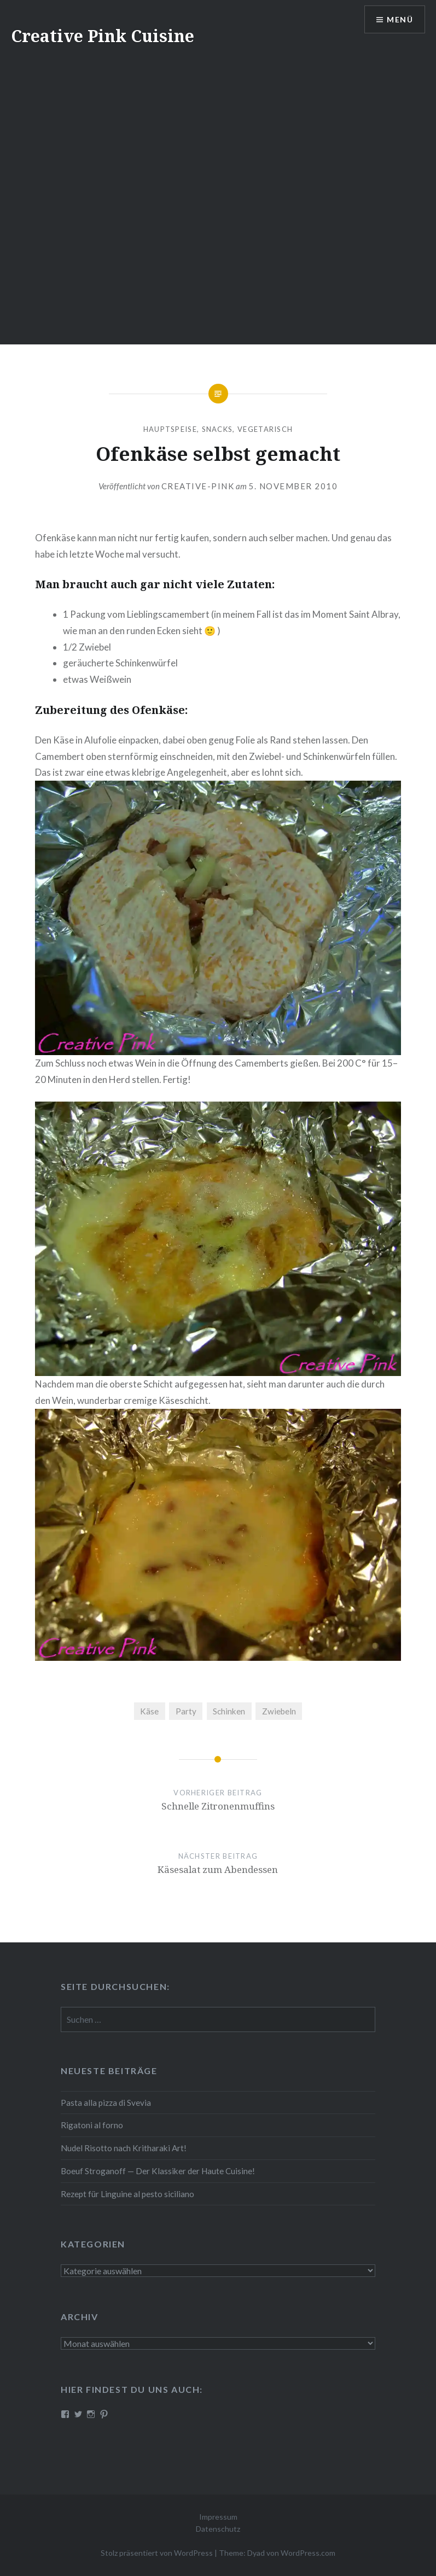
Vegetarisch (265, 429)
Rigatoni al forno (92, 2125)
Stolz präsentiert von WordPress (157, 2552)
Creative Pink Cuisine (102, 36)
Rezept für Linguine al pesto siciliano (127, 2194)
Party (186, 1711)
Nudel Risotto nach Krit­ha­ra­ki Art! (124, 2148)
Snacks (217, 429)
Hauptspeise (170, 429)
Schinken (229, 1711)
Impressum (218, 2516)
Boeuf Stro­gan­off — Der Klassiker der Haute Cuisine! (158, 2171)
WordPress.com (308, 2552)
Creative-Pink (198, 486)
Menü (400, 19)
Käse (149, 1711)
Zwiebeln (279, 1711)
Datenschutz (218, 2528)
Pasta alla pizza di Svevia (106, 2102)
